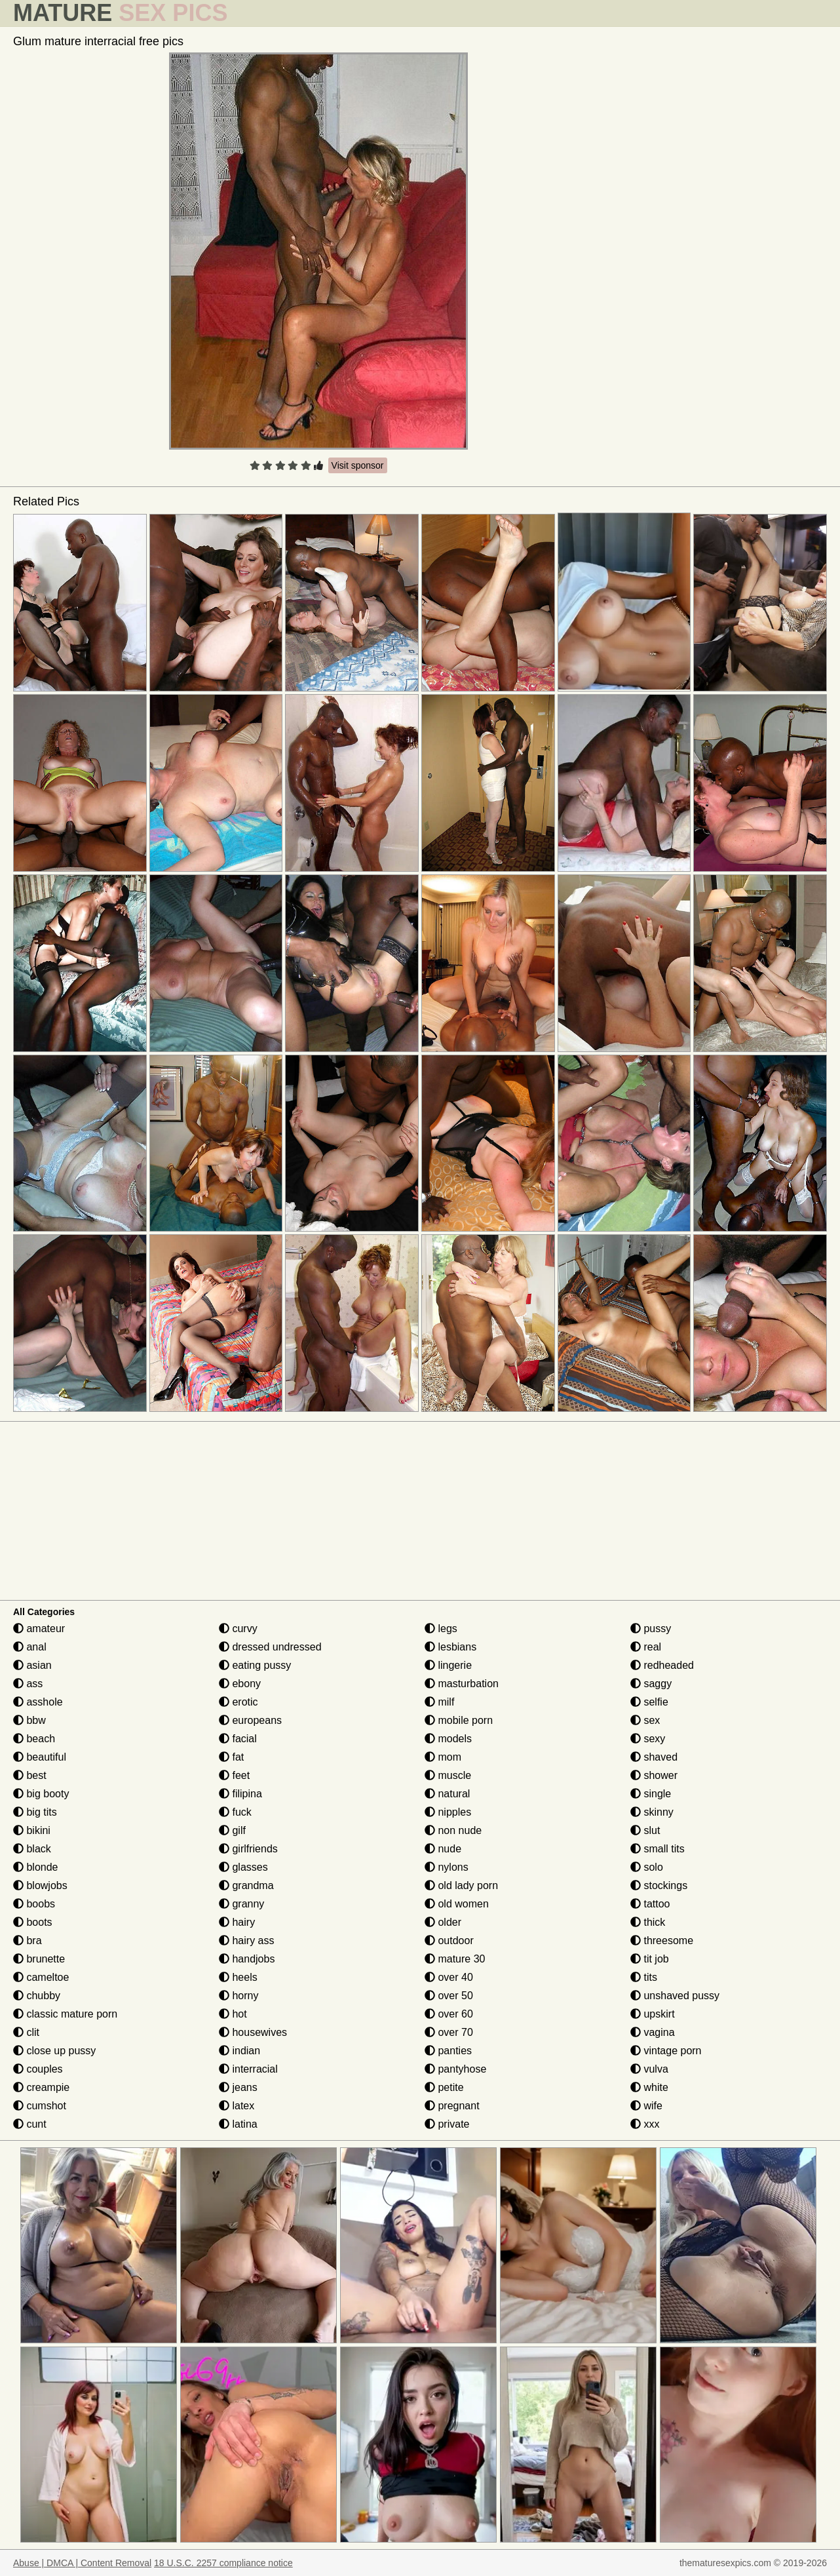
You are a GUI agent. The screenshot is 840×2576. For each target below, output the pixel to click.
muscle (448, 1775)
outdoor (449, 1940)
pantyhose (455, 2069)
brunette (39, 1958)
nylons (446, 1867)
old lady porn (461, 1885)
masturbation (462, 1683)
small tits (657, 1848)
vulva (649, 2069)
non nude (453, 1830)
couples (38, 2069)
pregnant (452, 2105)
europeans (250, 1720)
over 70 (449, 2032)
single (650, 1793)
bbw (29, 1720)
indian (239, 2050)
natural (447, 1793)
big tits (35, 1812)
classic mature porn (65, 2014)
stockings (658, 1885)
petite (444, 2087)
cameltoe (41, 1977)
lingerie (448, 1665)
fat (231, 1757)
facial (238, 1738)
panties (448, 2050)
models (448, 1738)
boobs (34, 1903)
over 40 (449, 1977)
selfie (649, 1702)
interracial (248, 2069)
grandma (246, 1885)
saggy (651, 1683)
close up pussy (54, 2050)
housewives (253, 2032)
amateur (39, 1628)
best (30, 1775)
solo (646, 1867)
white (649, 2087)
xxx (644, 2124)
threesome (661, 1940)
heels (238, 1977)
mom (443, 1757)
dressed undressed (270, 1646)
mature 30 (455, 1958)
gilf (232, 1830)
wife (646, 2105)
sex (645, 1720)
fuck (235, 1812)
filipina (240, 1793)
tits (643, 1977)
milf (439, 1702)
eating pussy (255, 1665)
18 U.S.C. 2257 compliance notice (223, 2563)
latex (236, 2105)
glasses (243, 1867)
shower (654, 1775)
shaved (654, 1757)
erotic (238, 1702)
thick (647, 1922)
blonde (35, 1867)
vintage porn (666, 2050)
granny (241, 1903)
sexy (647, 1738)
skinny (652, 1812)
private (447, 2124)
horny (238, 1995)
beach (34, 1738)
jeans (238, 2087)
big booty (41, 1793)
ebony (240, 1683)
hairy (237, 1922)
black (32, 1848)
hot (233, 2014)
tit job (649, 1958)
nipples (448, 1812)
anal (30, 1646)
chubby (36, 1995)
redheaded (662, 1665)
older (443, 1922)
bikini (31, 1830)
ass (28, 1683)
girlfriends (248, 1848)
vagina (652, 2032)
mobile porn (459, 1720)
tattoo (650, 1903)
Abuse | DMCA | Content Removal (82, 2563)
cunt (30, 2124)
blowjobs (40, 1885)
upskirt (652, 2014)
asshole (38, 1702)
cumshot (39, 2105)
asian (32, 1665)
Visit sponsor (358, 465)
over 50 (449, 1995)
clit (26, 2032)
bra (27, 1940)
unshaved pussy (674, 1995)
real (645, 1646)
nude (443, 1848)
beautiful (39, 1757)
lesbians (450, 1646)
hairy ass (246, 1940)
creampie (41, 2087)
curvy (238, 1628)
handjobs (247, 1958)
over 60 (449, 2014)
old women (457, 1903)
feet (234, 1775)
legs (441, 1628)
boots (32, 1922)
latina (238, 2124)
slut (645, 1830)
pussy (650, 1628)
